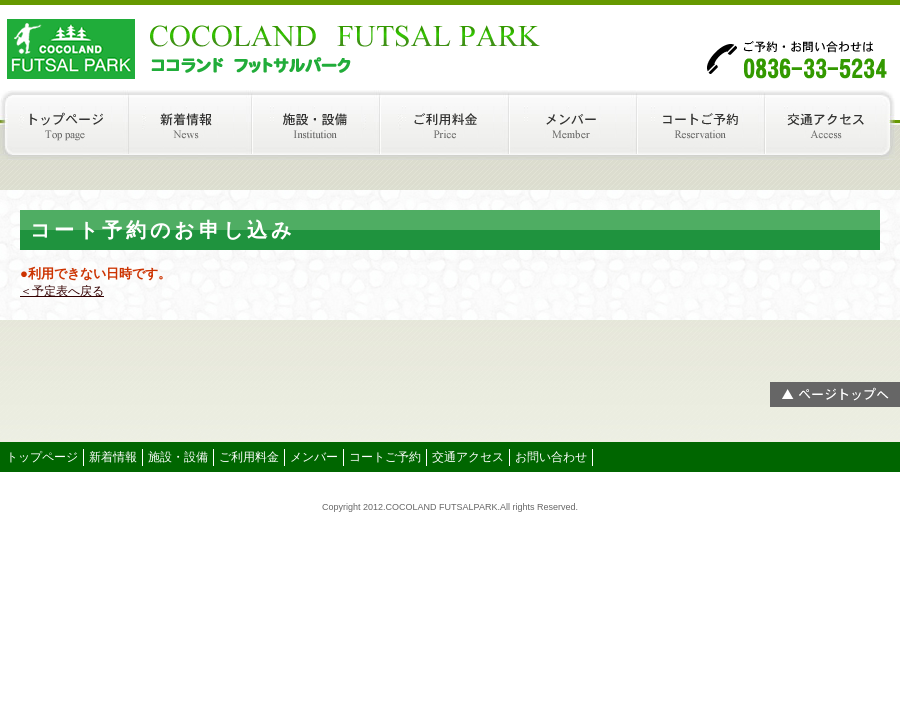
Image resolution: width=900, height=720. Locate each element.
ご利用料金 (449, 125)
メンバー (578, 125)
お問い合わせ (551, 457)
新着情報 (193, 125)
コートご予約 (706, 125)
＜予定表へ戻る (62, 291)
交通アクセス (835, 125)
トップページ (64, 125)
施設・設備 (321, 125)
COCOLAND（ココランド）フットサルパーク (200, 45)
